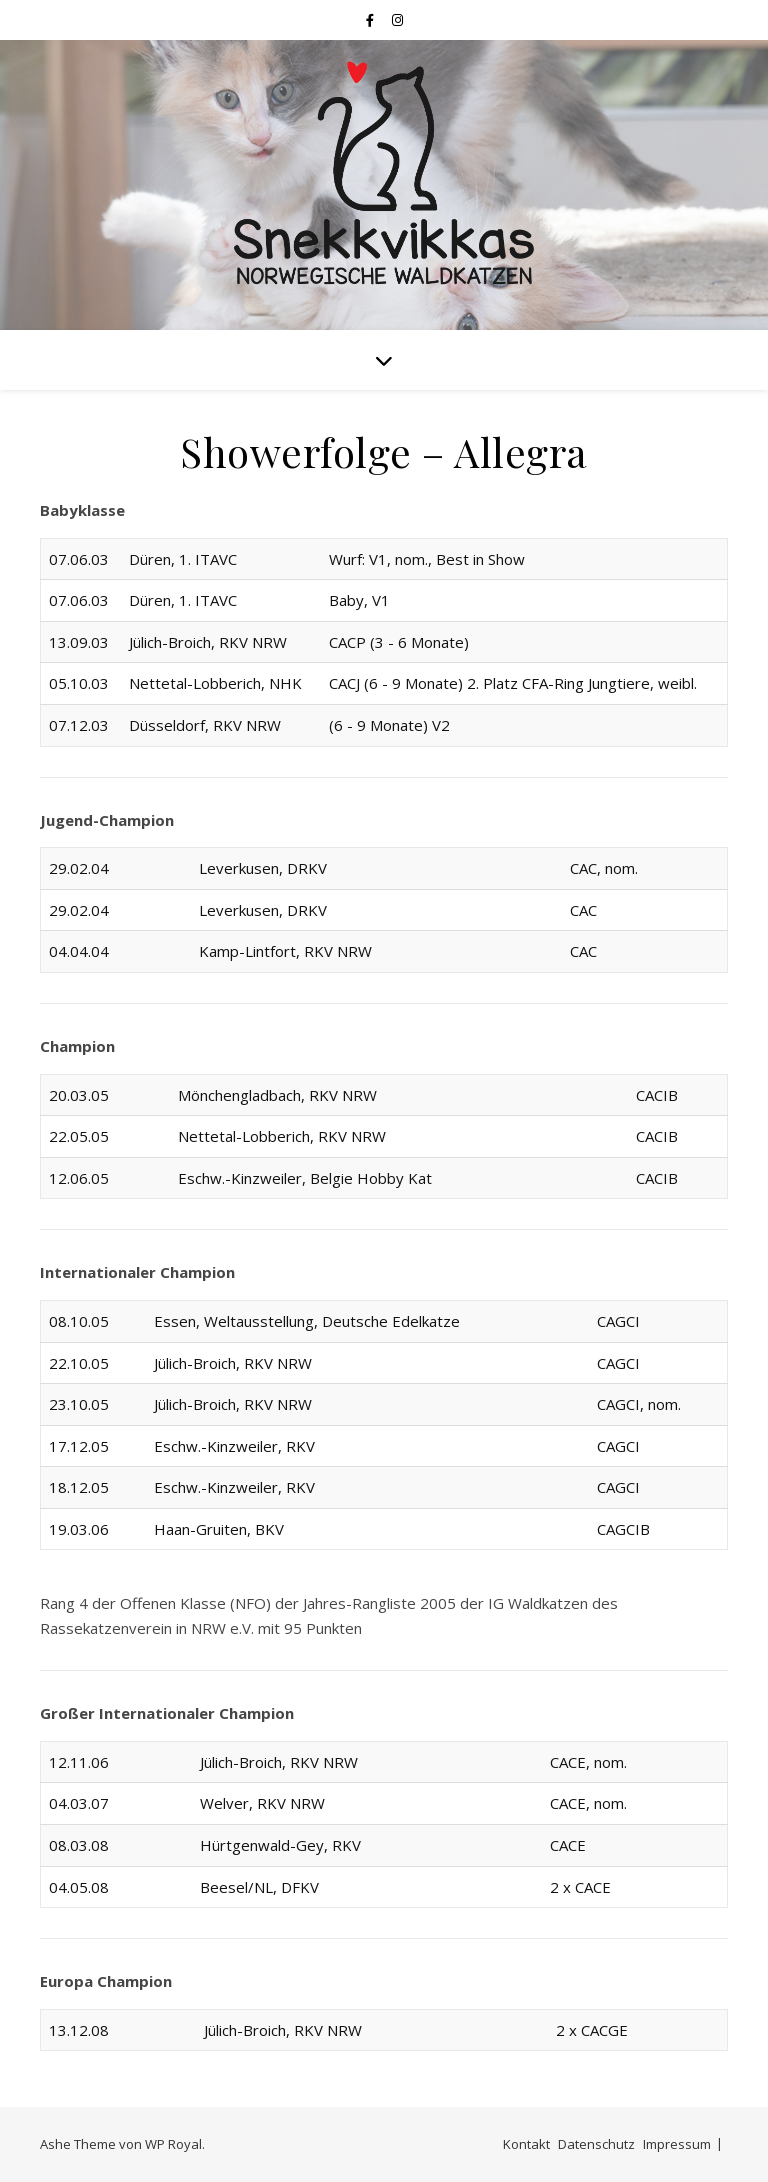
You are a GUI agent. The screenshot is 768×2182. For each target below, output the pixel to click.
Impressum (677, 2144)
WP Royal (173, 2144)
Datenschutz (596, 2144)
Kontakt (526, 2144)
